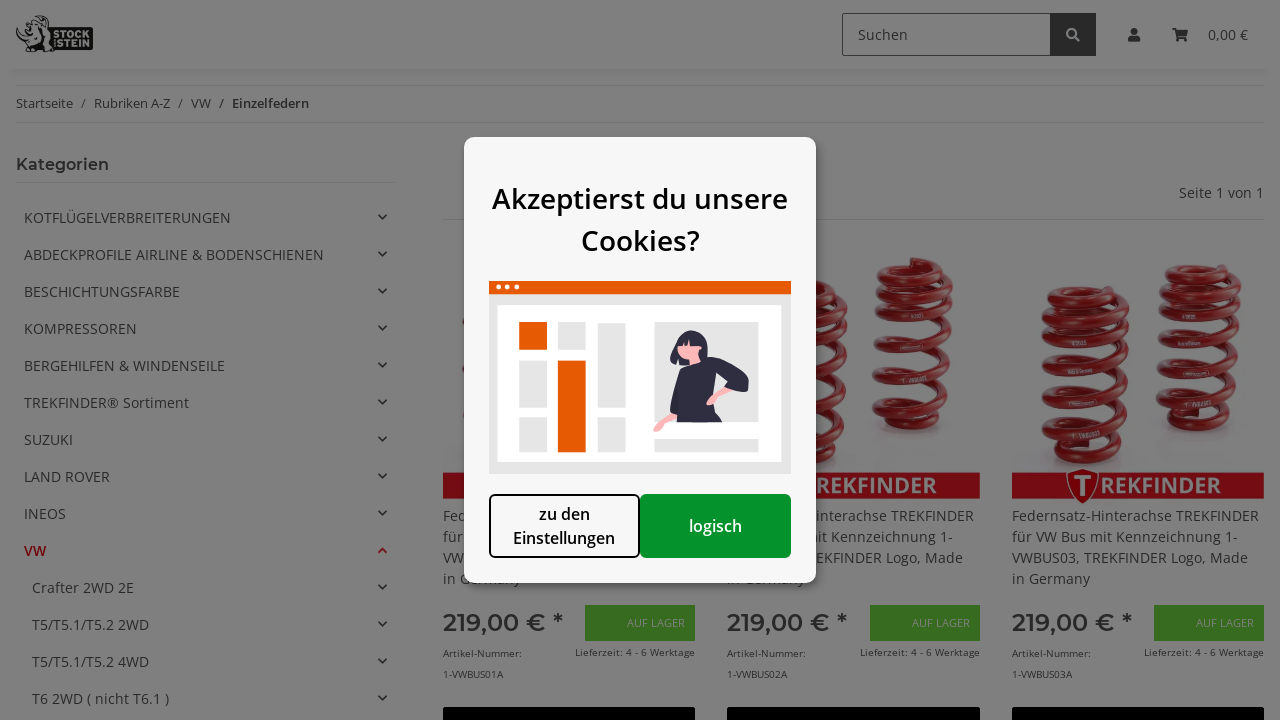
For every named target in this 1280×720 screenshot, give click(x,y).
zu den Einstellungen (537, 559)
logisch (742, 559)
